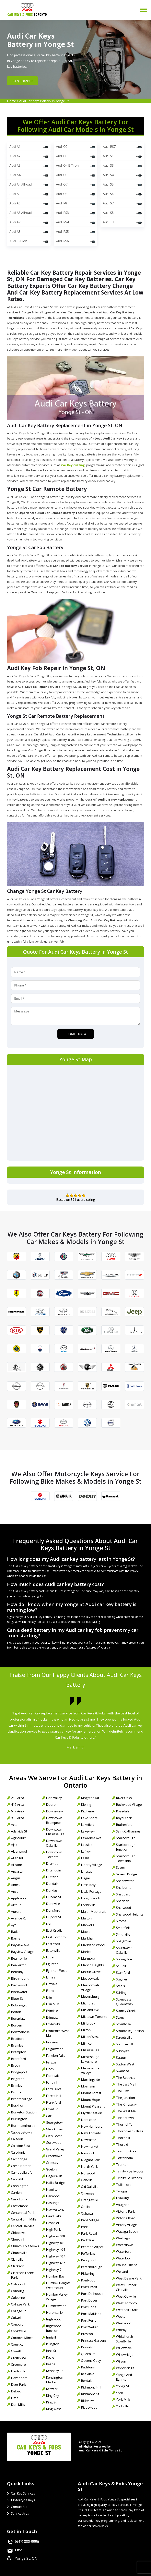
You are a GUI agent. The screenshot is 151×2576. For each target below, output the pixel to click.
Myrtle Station (91, 2113)
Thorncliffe (124, 2124)
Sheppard (123, 1894)
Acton (15, 1824)
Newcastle (88, 2140)
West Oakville (126, 2296)
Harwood (53, 2196)
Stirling (121, 1992)
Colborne (18, 2297)
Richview (87, 2401)
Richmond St (90, 2394)
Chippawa (18, 2233)
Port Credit (89, 2287)
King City (52, 2395)
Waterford (123, 2251)
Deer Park (18, 2384)
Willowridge (124, 2354)
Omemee (87, 2193)
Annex (15, 1885)
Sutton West (125, 2064)
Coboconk (18, 2284)
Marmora (88, 1958)
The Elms (123, 2091)
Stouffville (123, 2024)
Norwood (88, 2173)
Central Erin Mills (23, 2219)
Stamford (123, 1972)
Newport (87, 2153)
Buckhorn (18, 2105)
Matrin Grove (91, 1972)
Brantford (18, 2059)
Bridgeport (19, 2072)
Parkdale (87, 2240)
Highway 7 (53, 2270)
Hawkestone (55, 2209)
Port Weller (89, 2327)
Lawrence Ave (91, 1838)
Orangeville (89, 2200)
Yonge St (122, 2386)
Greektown (54, 2156)
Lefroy (86, 1851)
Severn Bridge (126, 1874)
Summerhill (124, 2044)
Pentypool (88, 2260)
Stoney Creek (126, 2011)
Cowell (16, 2351)
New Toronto (91, 2133)
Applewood (19, 1898)
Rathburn (88, 2367)
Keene (50, 2364)
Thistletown (125, 2118)
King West (53, 2409)
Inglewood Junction (54, 2328)
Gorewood (53, 2142)
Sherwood (123, 1907)
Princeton (88, 2347)
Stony (120, 2017)
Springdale (124, 1959)
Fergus (51, 2062)
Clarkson (17, 2266)
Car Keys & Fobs (27, 15)
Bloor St (17, 1998)
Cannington (20, 2186)
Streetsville (124, 2037)
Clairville (17, 2259)
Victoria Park (125, 2211)
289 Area (17, 1798)
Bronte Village (21, 2099)
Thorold (122, 2144)
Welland (122, 2271)
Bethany (17, 1972)
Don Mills (18, 2404)
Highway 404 (55, 2249)
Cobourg (17, 2291)
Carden (16, 2192)
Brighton (17, 2079)
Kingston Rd (90, 1798)
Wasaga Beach (127, 2231)
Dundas (51, 1890)
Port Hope (88, 2307)
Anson (15, 1891)
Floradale (53, 2076)
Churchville (19, 2253)
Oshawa (87, 2213)
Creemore (18, 2364)
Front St (52, 2109)
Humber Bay (55, 2276)
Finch (50, 2069)
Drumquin (53, 1870)
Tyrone (121, 2191)
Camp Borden (21, 2166)
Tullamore (123, 2185)
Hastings (52, 2203)
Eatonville (53, 1950)
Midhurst (88, 2003)
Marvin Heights (92, 1965)
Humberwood (56, 2306)
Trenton (122, 2164)
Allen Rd (17, 1858)
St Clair (121, 1966)
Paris (84, 2227)
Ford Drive (53, 2089)
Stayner (121, 1979)
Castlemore (19, 2206)
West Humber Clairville (126, 2287)
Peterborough (91, 2267)
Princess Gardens (94, 2340)
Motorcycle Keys (23, 2500)
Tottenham (124, 2158)
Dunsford (53, 1910)
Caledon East (20, 2146)
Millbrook (88, 2023)
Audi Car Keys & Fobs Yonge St (100, 2450)
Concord (17, 2324)
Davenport (19, 2378)
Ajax (14, 1845)
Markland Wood (93, 1945)
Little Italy (88, 1885)
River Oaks (124, 1798)
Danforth (18, 2371)
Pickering (88, 2273)
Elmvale (51, 1984)
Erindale (52, 2011)
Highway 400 (55, 2236)
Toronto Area (126, 2151)
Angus (15, 1878)
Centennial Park (23, 2212)
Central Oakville (22, 2226)
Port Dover (89, 2300)
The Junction (125, 2098)
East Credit (54, 1930)
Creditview (18, 2358)
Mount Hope (90, 2100)
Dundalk (52, 1883)
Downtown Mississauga (55, 1831)
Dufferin (52, 1877)
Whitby (121, 2330)
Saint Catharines (128, 1831)
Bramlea (17, 2045)
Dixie (14, 2398)
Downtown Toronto (54, 1854)
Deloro (16, 2391)
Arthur (16, 1905)
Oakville (87, 2180)
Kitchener (88, 1811)
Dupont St (53, 1917)
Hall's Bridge (55, 2183)
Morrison (88, 2086)
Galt (49, 2116)
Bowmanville (20, 2032)
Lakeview (88, 1831)
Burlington (19, 2119)
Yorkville (122, 2406)
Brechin (16, 2065)
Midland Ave (90, 2010)
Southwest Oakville (124, 1950)
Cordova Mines (22, 2338)
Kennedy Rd (54, 2371)
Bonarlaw (18, 2018)
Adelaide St (19, 1831)
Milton (86, 2030)
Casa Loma (19, 2199)
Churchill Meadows (25, 2246)
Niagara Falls (90, 2160)
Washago (123, 2238)
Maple (85, 1931)
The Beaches (125, 2077)
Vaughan (122, 2205)
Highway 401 (55, 2243)
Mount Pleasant (93, 2106)
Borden (16, 2025)
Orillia (85, 2207)
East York (53, 1944)
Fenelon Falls (55, 2055)
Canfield (17, 2179)
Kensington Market (54, 2379)
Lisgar (85, 1878)
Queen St (88, 2354)
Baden (15, 1931)
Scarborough (125, 1838)
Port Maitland (91, 2314)
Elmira (50, 1977)
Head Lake (54, 2216)
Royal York (124, 1818)
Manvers (87, 1925)
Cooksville (18, 2331)
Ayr (13, 1925)
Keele (50, 2357)
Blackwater (19, 1992)
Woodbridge (125, 2368)
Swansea (122, 2071)
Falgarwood (54, 2049)
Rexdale (86, 2380)
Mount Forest (91, 2093)
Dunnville (53, 1904)
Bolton (16, 2012)
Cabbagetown (21, 2132)
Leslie (85, 1858)
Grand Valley (55, 2149)
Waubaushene (126, 2265)
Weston (121, 2316)
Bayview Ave (20, 1945)
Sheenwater (125, 1881)
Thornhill (123, 2138)
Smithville (123, 1934)
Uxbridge (123, 2198)
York (119, 2393)
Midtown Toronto (94, 2016)
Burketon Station (24, 2112)
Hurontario (54, 2312)
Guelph (51, 2169)
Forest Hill (53, 2096)
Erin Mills (53, 2004)
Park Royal (89, 2233)
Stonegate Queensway (124, 2001)
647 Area (17, 1811)
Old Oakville (89, 2186)
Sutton (121, 2057)
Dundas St (53, 1897)
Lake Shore (89, 1818)
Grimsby (52, 2162)
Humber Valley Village (57, 2296)
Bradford (17, 2039)
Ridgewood (89, 2407)
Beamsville (19, 1958)
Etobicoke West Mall (57, 2033)
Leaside (86, 1845)
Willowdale (124, 2348)
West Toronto (126, 2303)
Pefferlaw (88, 2253)
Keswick (52, 2389)
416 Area (17, 1804)
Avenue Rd (19, 1918)
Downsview (54, 1811)
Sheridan (122, 1901)
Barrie (15, 1938)
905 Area (17, 1818)
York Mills (123, 2399)
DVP (49, 1924)
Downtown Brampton (54, 1820)
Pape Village (90, 2220)
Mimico (86, 2043)
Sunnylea (123, 2051)
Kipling (86, 1804)
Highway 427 (55, 2263)
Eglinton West (56, 1970)
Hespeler (52, 2223)
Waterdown (124, 2245)
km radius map (75, 1112)
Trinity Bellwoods (129, 2178)
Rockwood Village (129, 1804)
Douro (51, 1804)
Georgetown (55, 2122)
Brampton (18, 2052)
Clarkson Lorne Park (22, 2275)
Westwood (124, 2323)
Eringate (52, 2017)
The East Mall (126, 2084)
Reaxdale (87, 2374)
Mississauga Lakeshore (90, 2059)
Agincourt (18, 1838)
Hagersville (54, 2176)
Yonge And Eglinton (124, 2377)
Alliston (16, 1865)
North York (89, 2166)
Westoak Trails (127, 2310)
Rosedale (122, 1811)
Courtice (17, 2344)
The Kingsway (126, 2104)
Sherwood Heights (129, 1914)
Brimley (16, 2085)
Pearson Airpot (92, 2247)
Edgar (50, 1957)
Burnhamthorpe (23, 2125)
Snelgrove (123, 1941)
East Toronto (56, 1937)
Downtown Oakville (54, 1843)
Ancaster (17, 1871)
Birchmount (20, 1978)
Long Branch (90, 1898)
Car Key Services (23, 2493)
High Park (53, 2229)
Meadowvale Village (90, 1987)
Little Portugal (91, 1891)
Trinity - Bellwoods (130, 2171)
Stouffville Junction (130, 2031)
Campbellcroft (21, 2172)
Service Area (20, 2513)
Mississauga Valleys (90, 2070)
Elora (50, 1991)
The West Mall (126, 2111)
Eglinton (52, 1964)
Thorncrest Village (129, 2131)
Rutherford (124, 1824)
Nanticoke (88, 2120)
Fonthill (51, 2082)
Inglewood (54, 2319)
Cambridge (19, 2159)
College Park (20, 2304)
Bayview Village (22, 1952)
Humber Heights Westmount (58, 2285)
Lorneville (88, 1905)
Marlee (86, 1952)
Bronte (16, 2092)
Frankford (53, 2102)
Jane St (51, 2351)
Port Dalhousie (92, 2294)
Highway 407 (55, 2256)
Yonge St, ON (26, 2558)
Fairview (52, 2042)
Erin (49, 1997)
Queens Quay (91, 2360)
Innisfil (51, 2337)
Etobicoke (53, 2024)
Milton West (90, 2037)
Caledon (17, 2139)
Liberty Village (91, 1865)
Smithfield (123, 1928)
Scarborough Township (125, 1858)
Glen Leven (54, 2136)
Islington (52, 2344)
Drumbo (52, 1863)
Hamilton (53, 2189)
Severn (121, 1867)
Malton (86, 1918)
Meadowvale (90, 1978)
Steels (120, 1986)
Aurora (16, 1911)
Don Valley (54, 1798)
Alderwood (19, 1851)
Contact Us (19, 2507)
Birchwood (19, 1985)
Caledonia (18, 2152)
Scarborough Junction (125, 1847)
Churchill (17, 2239)
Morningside (90, 2079)
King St (51, 2402)
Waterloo (123, 2258)
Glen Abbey (54, 2129)
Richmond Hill (91, 2387)
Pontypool (88, 2280)
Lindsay (86, 1871)
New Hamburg (92, 2126)
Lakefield (87, 1824)
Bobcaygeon (20, 2005)
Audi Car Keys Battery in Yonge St (44, 101)
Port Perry (88, 2320)
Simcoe (121, 1921)
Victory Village (126, 2225)
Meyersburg (90, 1996)
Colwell (16, 2318)
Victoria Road (125, 2218)
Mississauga (90, 2050)
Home (11, 101)
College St (18, 2311)
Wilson (121, 2361)
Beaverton (19, 1965)
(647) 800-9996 (23, 81)
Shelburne (123, 1887)
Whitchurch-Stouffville (125, 2338)
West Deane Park (129, 2278)
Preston (87, 2334)
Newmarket (89, 2146)
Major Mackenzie (93, 1911)
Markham (88, 1938)
